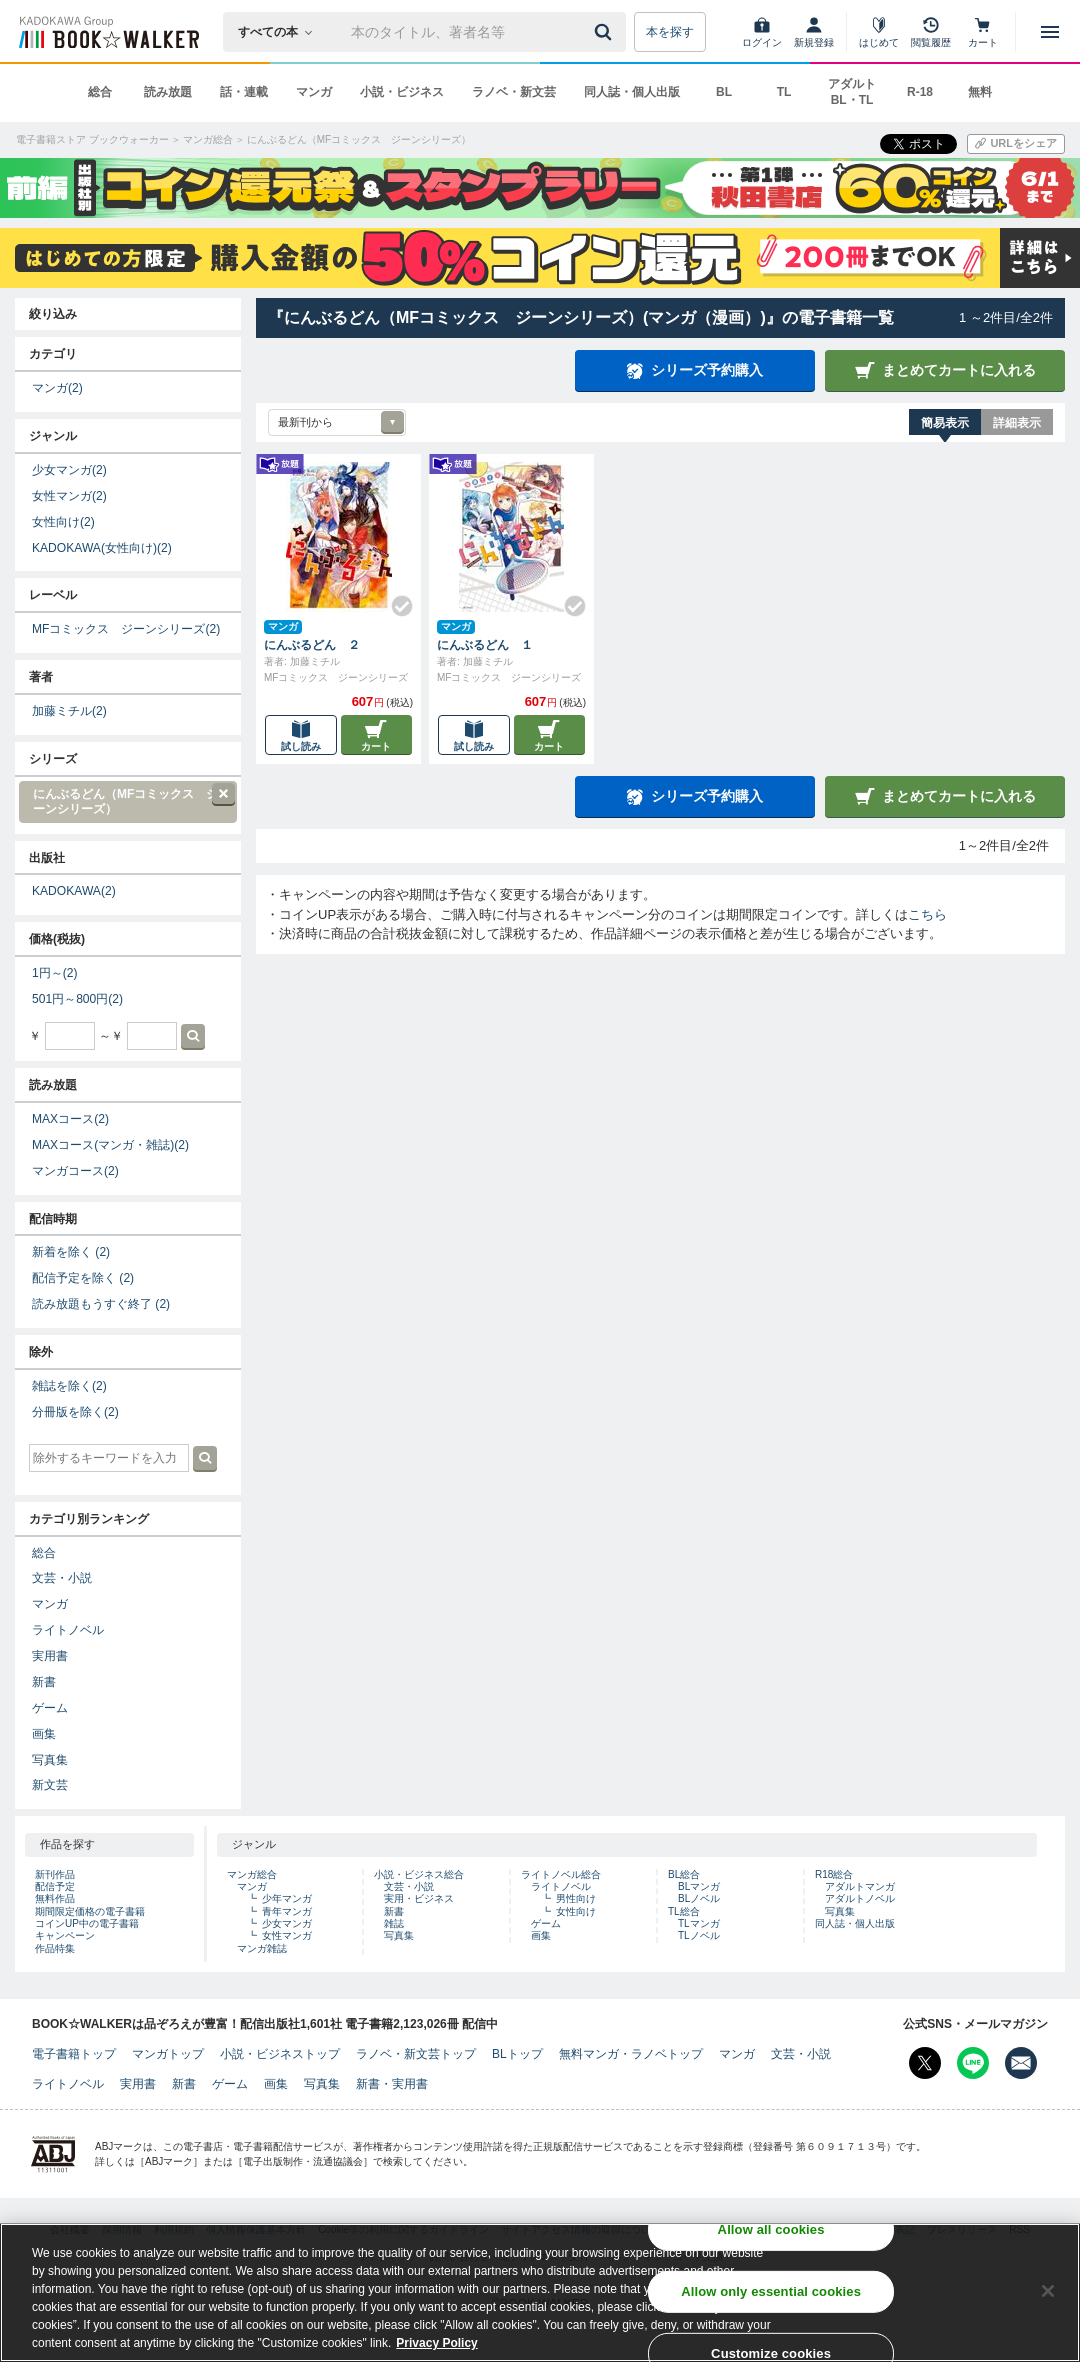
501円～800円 (77, 999)
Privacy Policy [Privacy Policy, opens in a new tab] (436, 2348)
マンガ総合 (252, 1874)
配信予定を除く (83, 1278)
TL (784, 92)
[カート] (983, 32)
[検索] (606, 32)
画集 (44, 1734)
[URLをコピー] (1016, 144)
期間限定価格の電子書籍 (90, 1911)
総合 (100, 92)
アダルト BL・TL (852, 92)
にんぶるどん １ (485, 645)
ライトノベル (68, 1630)
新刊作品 (55, 1874)
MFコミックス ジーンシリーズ (126, 629)
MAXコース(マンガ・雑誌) (110, 1145)
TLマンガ (699, 1923)
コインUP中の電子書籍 (87, 1923)
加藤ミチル (69, 711)
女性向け (63, 522)
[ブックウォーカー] (107, 32)
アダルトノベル (860, 1898)
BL (724, 92)
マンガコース (75, 1171)
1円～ (54, 973)
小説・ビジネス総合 (419, 1874)
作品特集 (55, 1948)
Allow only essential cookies (771, 2296)
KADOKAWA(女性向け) (102, 548)
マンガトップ (168, 2054)
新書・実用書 (392, 2084)
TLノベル (699, 1935)
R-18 (920, 92)
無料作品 (55, 1898)
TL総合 (684, 1911)
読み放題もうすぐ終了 (101, 1304)
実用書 (50, 1656)
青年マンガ (287, 1911)
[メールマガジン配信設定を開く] (1021, 2063)
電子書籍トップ (74, 2054)
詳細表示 (1017, 423)
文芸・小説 (62, 1578)
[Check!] (394, 598)
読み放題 (168, 92)
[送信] (606, 32)
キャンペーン (65, 1935)
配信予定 (55, 1886)
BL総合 (684, 1874)
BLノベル (699, 1898)
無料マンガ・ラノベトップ (631, 2054)
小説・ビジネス (402, 92)
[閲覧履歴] (931, 32)
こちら (927, 914)
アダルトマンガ (860, 1886)
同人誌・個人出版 (632, 92)
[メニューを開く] (1050, 32)
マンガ (314, 92)
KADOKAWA (74, 891)
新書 (44, 1682)
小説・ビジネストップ (280, 2054)
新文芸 (50, 1785)
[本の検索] (281, 32)
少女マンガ (69, 470)
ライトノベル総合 (561, 1874)
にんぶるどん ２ (312, 645)
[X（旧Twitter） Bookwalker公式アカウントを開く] (925, 2063)
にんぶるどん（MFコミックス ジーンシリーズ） (127, 799)
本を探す (670, 32)
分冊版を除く (75, 1412)
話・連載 (244, 92)
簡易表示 (945, 423)
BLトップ (517, 2054)
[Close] (1048, 2296)
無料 (980, 92)
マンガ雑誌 (262, 1948)
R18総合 (834, 1874)
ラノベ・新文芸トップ (416, 2054)
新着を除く (71, 1252)
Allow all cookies (771, 2234)
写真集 (50, 1760)
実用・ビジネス (419, 1898)
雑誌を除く (69, 1386)
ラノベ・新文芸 (514, 92)
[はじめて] (879, 32)
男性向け (576, 1898)
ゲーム (50, 1708)
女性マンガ (69, 496)
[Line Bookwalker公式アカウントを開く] (973, 2063)
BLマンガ (699, 1886)
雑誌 (394, 1923)
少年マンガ (287, 1898)
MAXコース (70, 1119)
